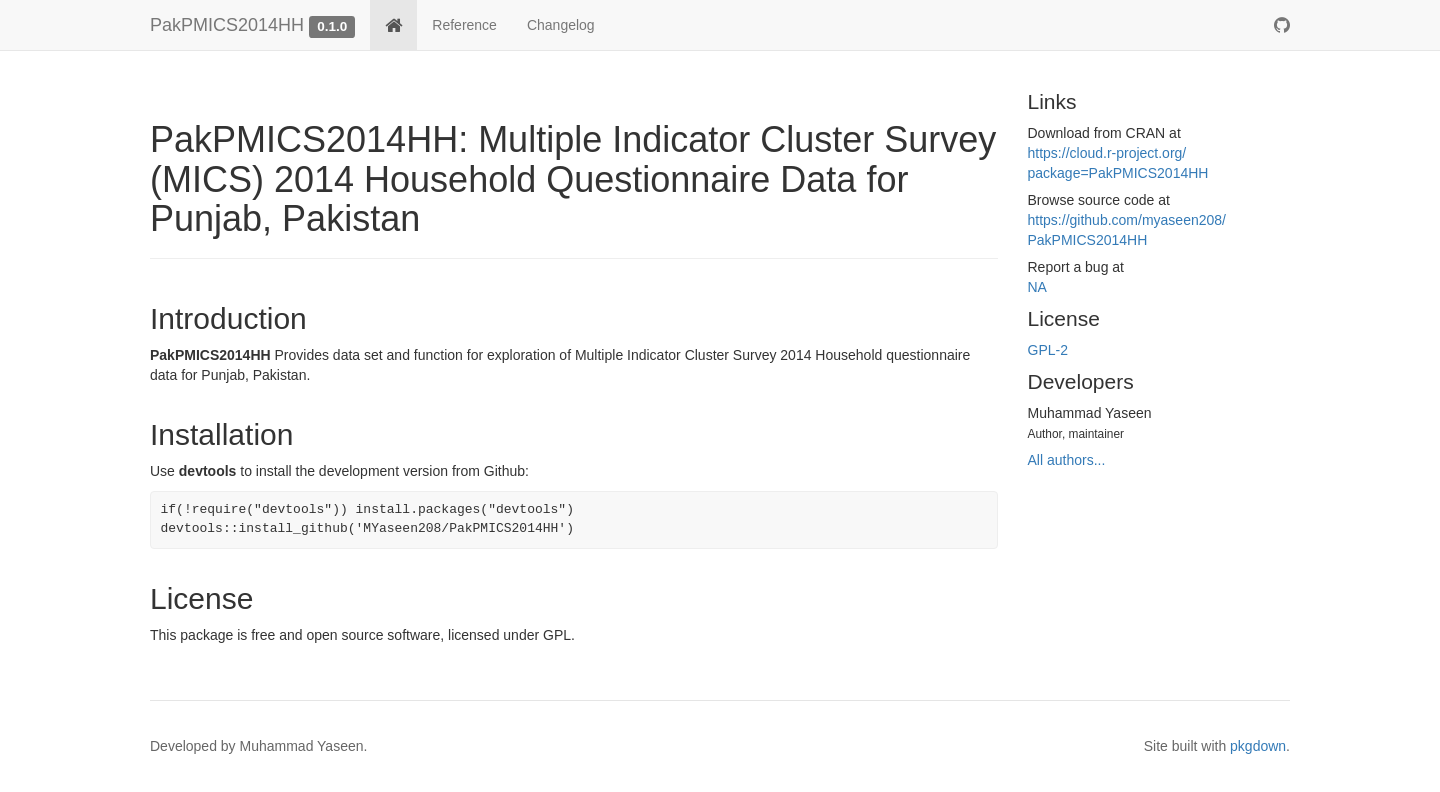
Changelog (561, 25)
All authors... (1067, 460)
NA (1037, 287)
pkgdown (1258, 746)
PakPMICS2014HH (227, 25)
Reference (464, 25)
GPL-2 (1048, 350)
